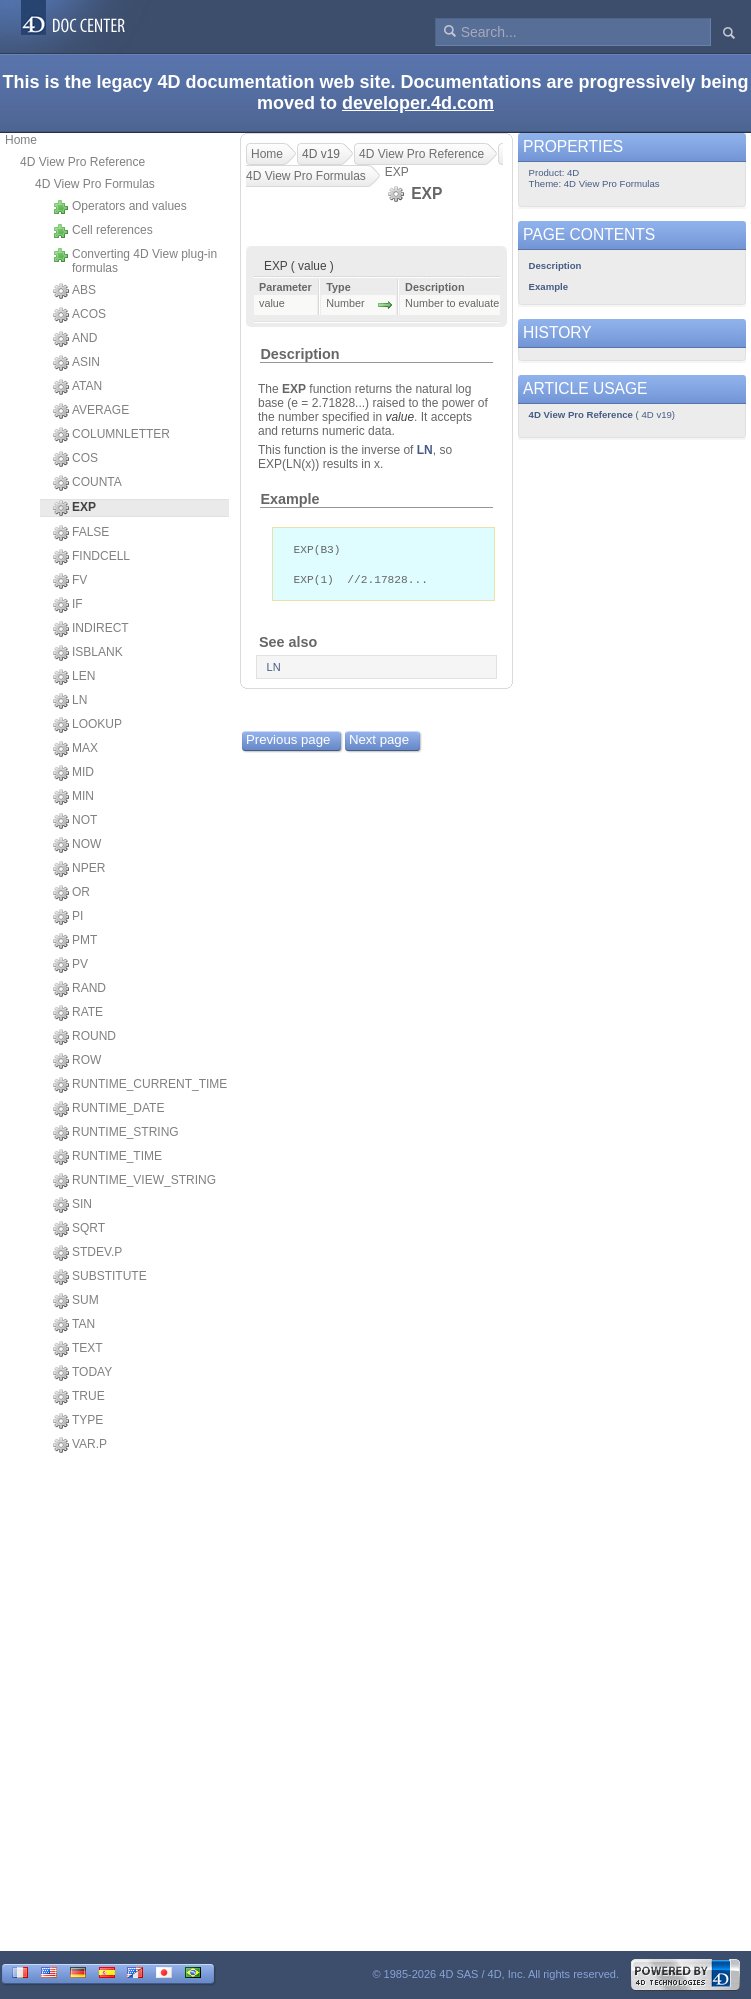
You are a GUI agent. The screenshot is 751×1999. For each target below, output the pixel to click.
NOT (75, 821)
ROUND (84, 1037)
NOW (77, 845)
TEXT (78, 1349)
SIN (72, 1205)
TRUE (79, 1397)
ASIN (76, 363)
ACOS (79, 315)
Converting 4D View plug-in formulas (135, 261)
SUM (76, 1301)
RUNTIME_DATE (108, 1109)
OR (71, 893)
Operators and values (120, 207)
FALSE (81, 533)
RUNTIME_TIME (107, 1157)
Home (21, 140)
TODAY (82, 1373)
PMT (75, 941)
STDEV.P (87, 1253)
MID (73, 773)
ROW (77, 1061)
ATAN (77, 387)
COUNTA (87, 483)
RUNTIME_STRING (116, 1133)
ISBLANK (88, 653)
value (399, 417)
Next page (379, 742)
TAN (74, 1325)
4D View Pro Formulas (95, 184)
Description (299, 354)
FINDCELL (91, 557)
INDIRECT (91, 629)
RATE (78, 1013)
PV (70, 965)
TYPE (78, 1421)
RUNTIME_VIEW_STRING (134, 1181)
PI (68, 917)
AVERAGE (91, 411)
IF (68, 605)
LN (70, 701)
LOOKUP (87, 725)
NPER (79, 869)
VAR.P (80, 1445)
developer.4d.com (418, 103)
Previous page (288, 742)
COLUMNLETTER (111, 435)
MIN (73, 797)
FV (70, 581)
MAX (75, 749)
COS (75, 459)
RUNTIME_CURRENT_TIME (140, 1085)
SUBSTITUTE (100, 1277)
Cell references (103, 231)
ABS (74, 291)
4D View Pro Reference (82, 162)
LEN (74, 677)
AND (75, 339)
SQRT (79, 1229)
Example (289, 499)
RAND (79, 989)
